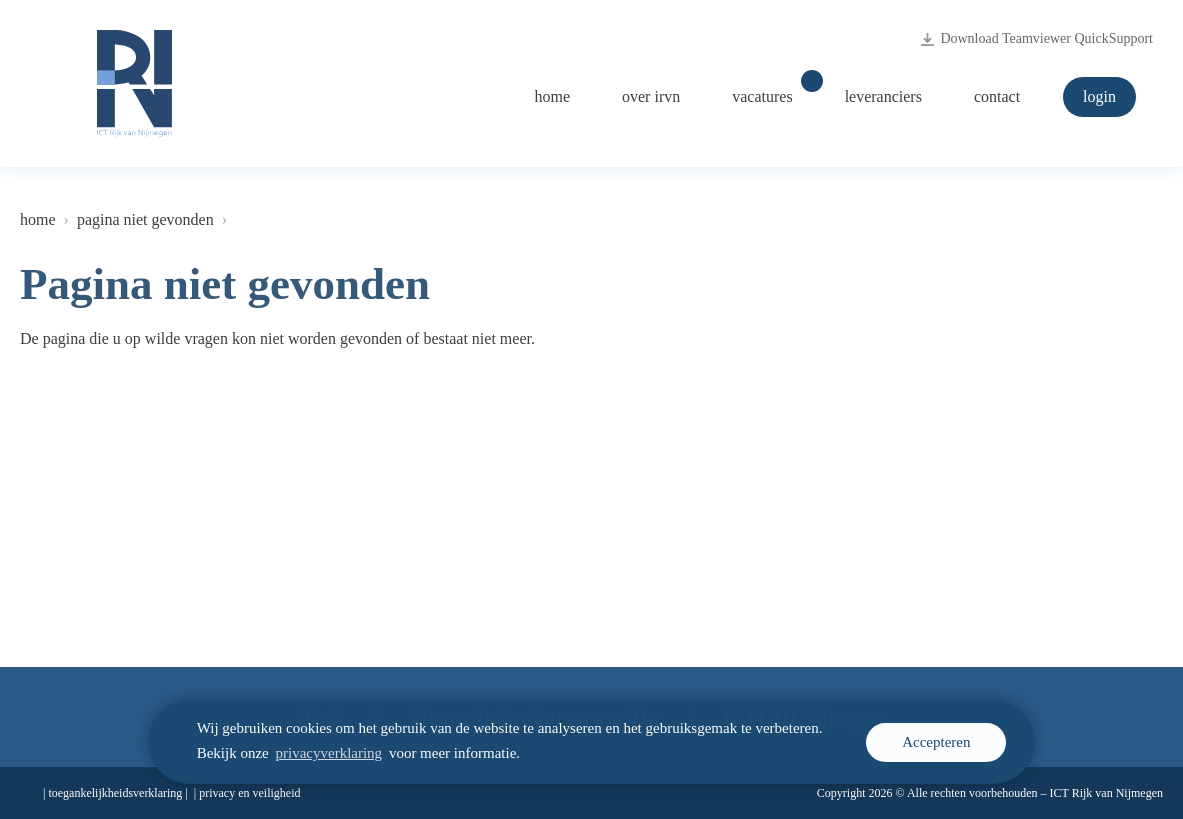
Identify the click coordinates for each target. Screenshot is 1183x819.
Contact (997, 96)
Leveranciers (883, 96)
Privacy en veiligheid (249, 793)
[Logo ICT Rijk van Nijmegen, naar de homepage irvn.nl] (134, 83)
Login (1099, 96)
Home (552, 96)
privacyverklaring (329, 753)
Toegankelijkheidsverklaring (115, 793)
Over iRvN (651, 96)
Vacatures (772, 91)
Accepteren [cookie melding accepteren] (936, 742)
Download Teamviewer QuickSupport (1037, 39)
